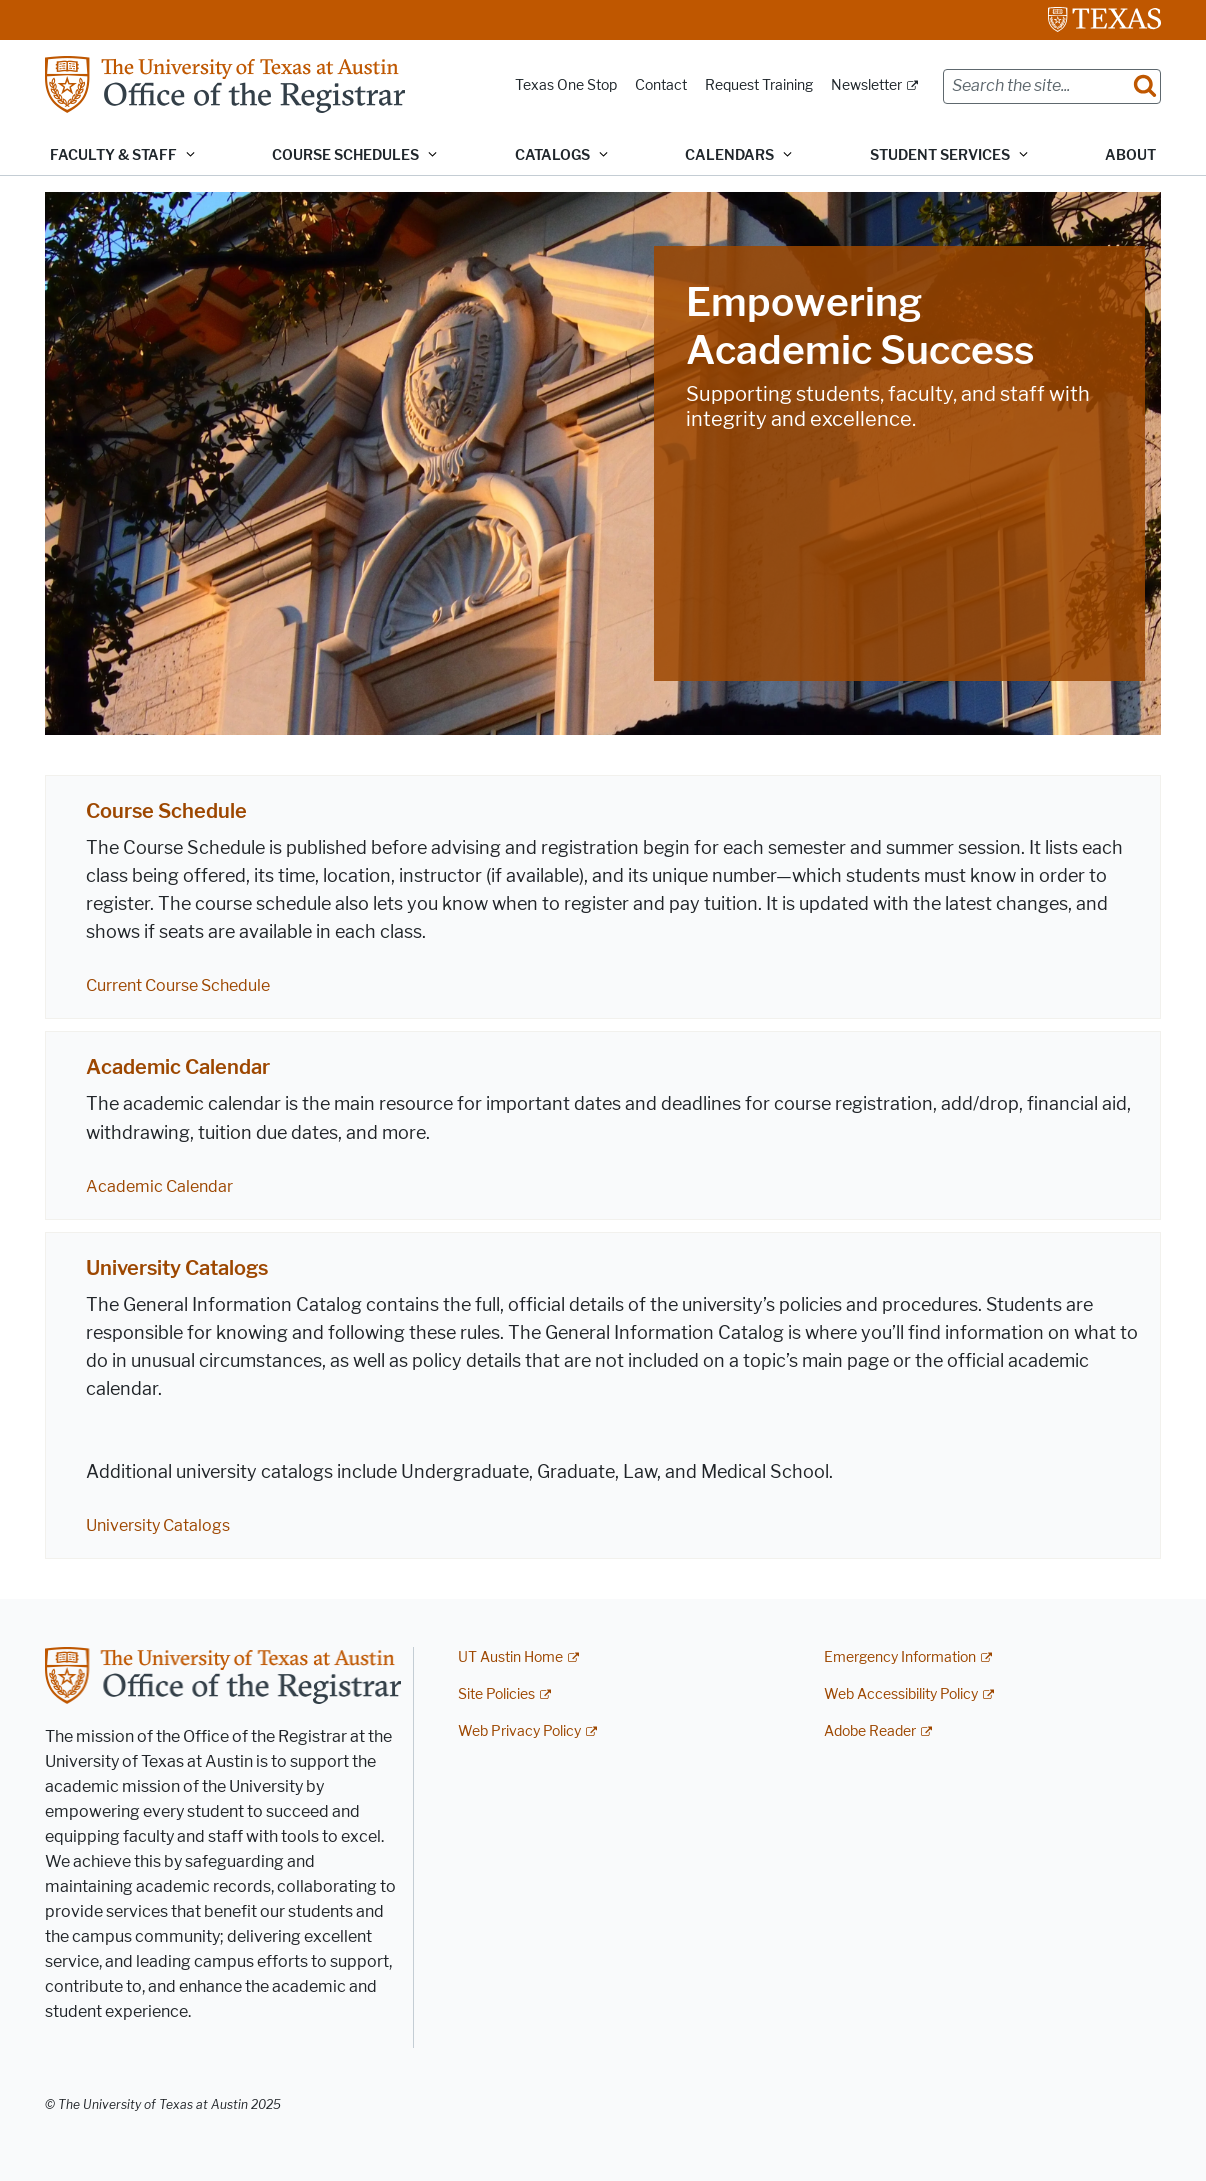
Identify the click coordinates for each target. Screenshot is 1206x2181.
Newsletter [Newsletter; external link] (866, 85)
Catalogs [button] (552, 155)
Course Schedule (166, 811)
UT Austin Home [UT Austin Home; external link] (510, 1657)
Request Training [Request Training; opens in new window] (759, 85)
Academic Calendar (178, 1067)
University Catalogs (177, 1268)
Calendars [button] (729, 155)
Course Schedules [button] (345, 155)
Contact (661, 85)
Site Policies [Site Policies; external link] (496, 1694)
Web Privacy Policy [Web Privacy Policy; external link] (519, 1731)
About (1130, 155)
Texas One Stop (566, 85)
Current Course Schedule (178, 985)
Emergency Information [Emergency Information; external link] (900, 1657)
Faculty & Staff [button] (113, 155)
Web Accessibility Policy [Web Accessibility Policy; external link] (901, 1694)
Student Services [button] (940, 155)
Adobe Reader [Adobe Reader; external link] (870, 1731)
